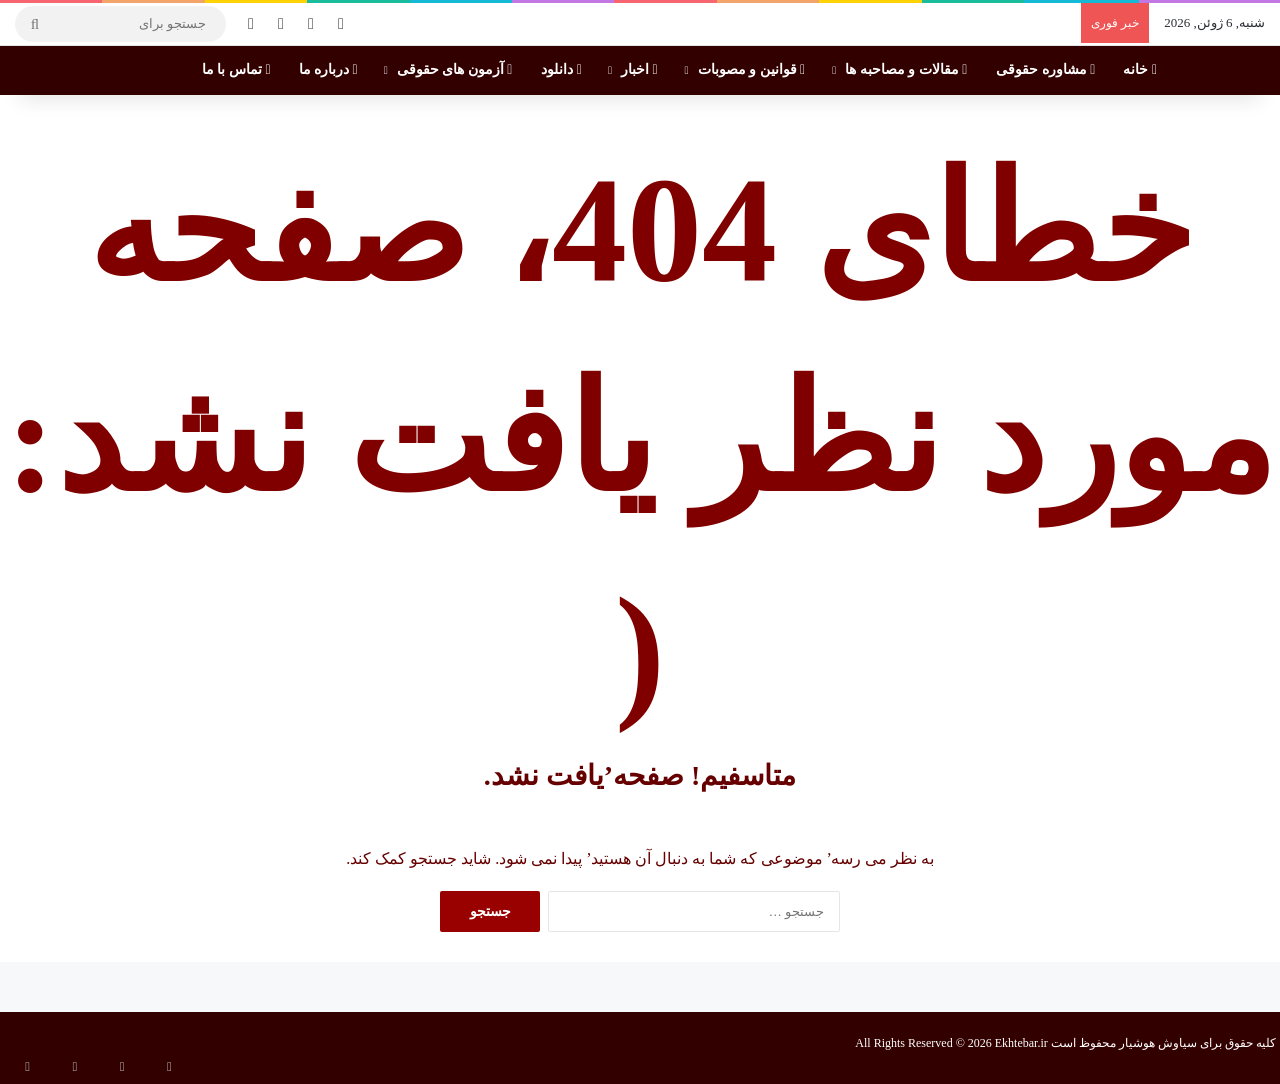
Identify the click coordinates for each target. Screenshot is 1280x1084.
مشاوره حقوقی (1045, 69)
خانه (1140, 69)
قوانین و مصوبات (752, 69)
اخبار (639, 69)
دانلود (561, 69)
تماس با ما (236, 69)
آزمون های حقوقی (455, 69)
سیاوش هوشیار (1158, 1043)
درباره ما (328, 69)
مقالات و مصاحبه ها (906, 69)
